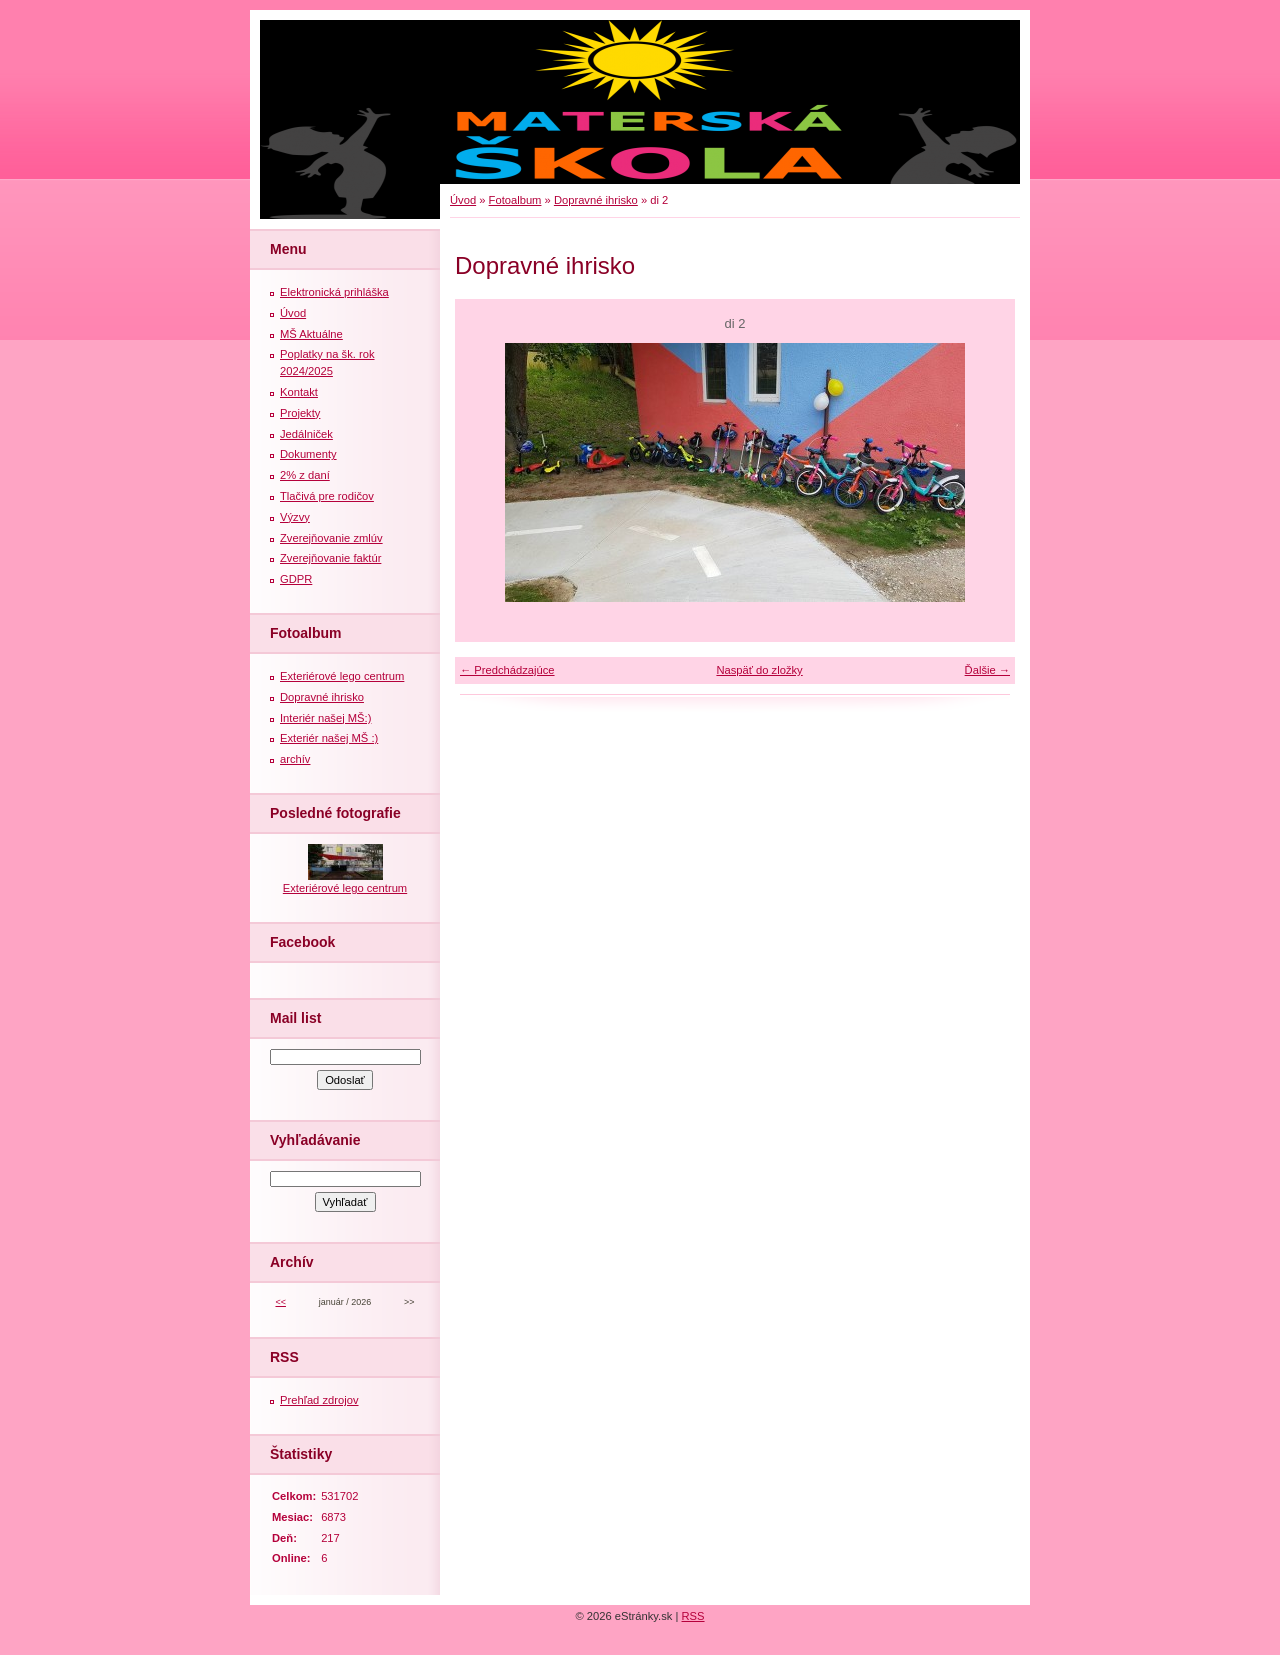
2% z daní (305, 475)
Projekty (300, 413)
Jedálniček (306, 434)
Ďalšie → (987, 670)
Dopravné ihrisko (596, 200)
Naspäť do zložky (759, 670)
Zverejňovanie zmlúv (331, 538)
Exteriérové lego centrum (342, 676)
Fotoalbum (515, 200)
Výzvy (295, 517)
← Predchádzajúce (507, 670)
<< (280, 1302)
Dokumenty (308, 454)
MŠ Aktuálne (311, 334)
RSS (693, 1616)
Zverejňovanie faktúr (330, 558)
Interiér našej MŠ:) (325, 718)
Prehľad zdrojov (319, 1400)
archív (295, 759)
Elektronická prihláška (334, 292)
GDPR (296, 579)
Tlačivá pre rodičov (327, 496)
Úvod (463, 200)
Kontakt (299, 392)
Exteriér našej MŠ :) (329, 738)
